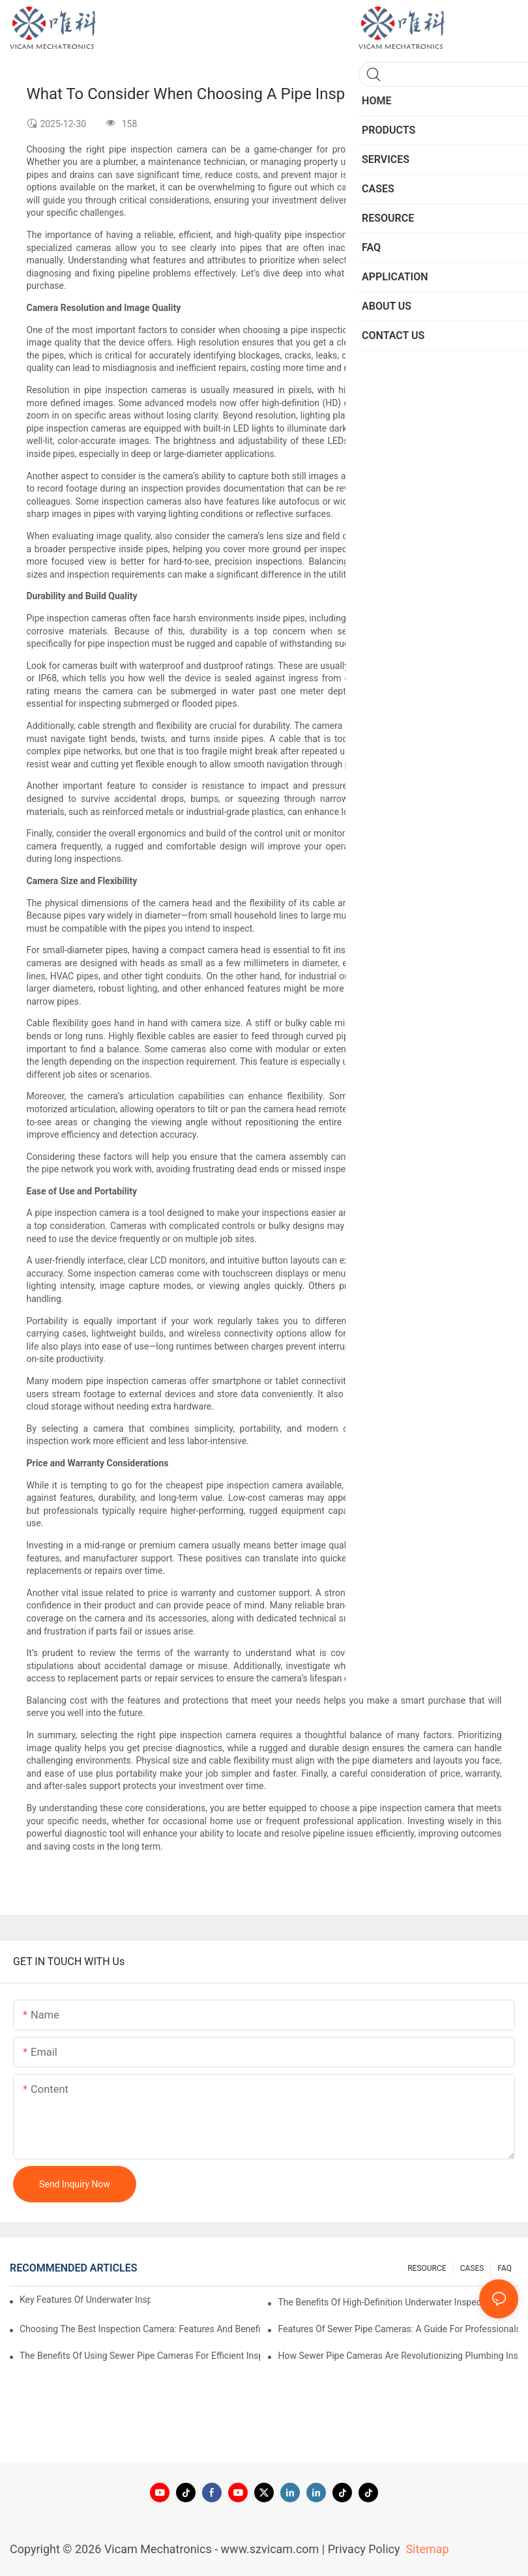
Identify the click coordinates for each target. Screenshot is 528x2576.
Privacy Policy (364, 2549)
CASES (472, 2268)
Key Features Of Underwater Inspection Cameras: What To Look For (85, 2299)
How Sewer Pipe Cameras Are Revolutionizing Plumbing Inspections (398, 2355)
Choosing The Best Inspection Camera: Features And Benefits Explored (140, 2329)
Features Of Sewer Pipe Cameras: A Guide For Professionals (398, 2329)
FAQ (504, 2268)
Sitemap (426, 2549)
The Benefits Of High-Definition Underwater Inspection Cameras (398, 2302)
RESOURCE (426, 2268)
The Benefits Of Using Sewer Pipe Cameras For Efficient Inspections (140, 2355)
